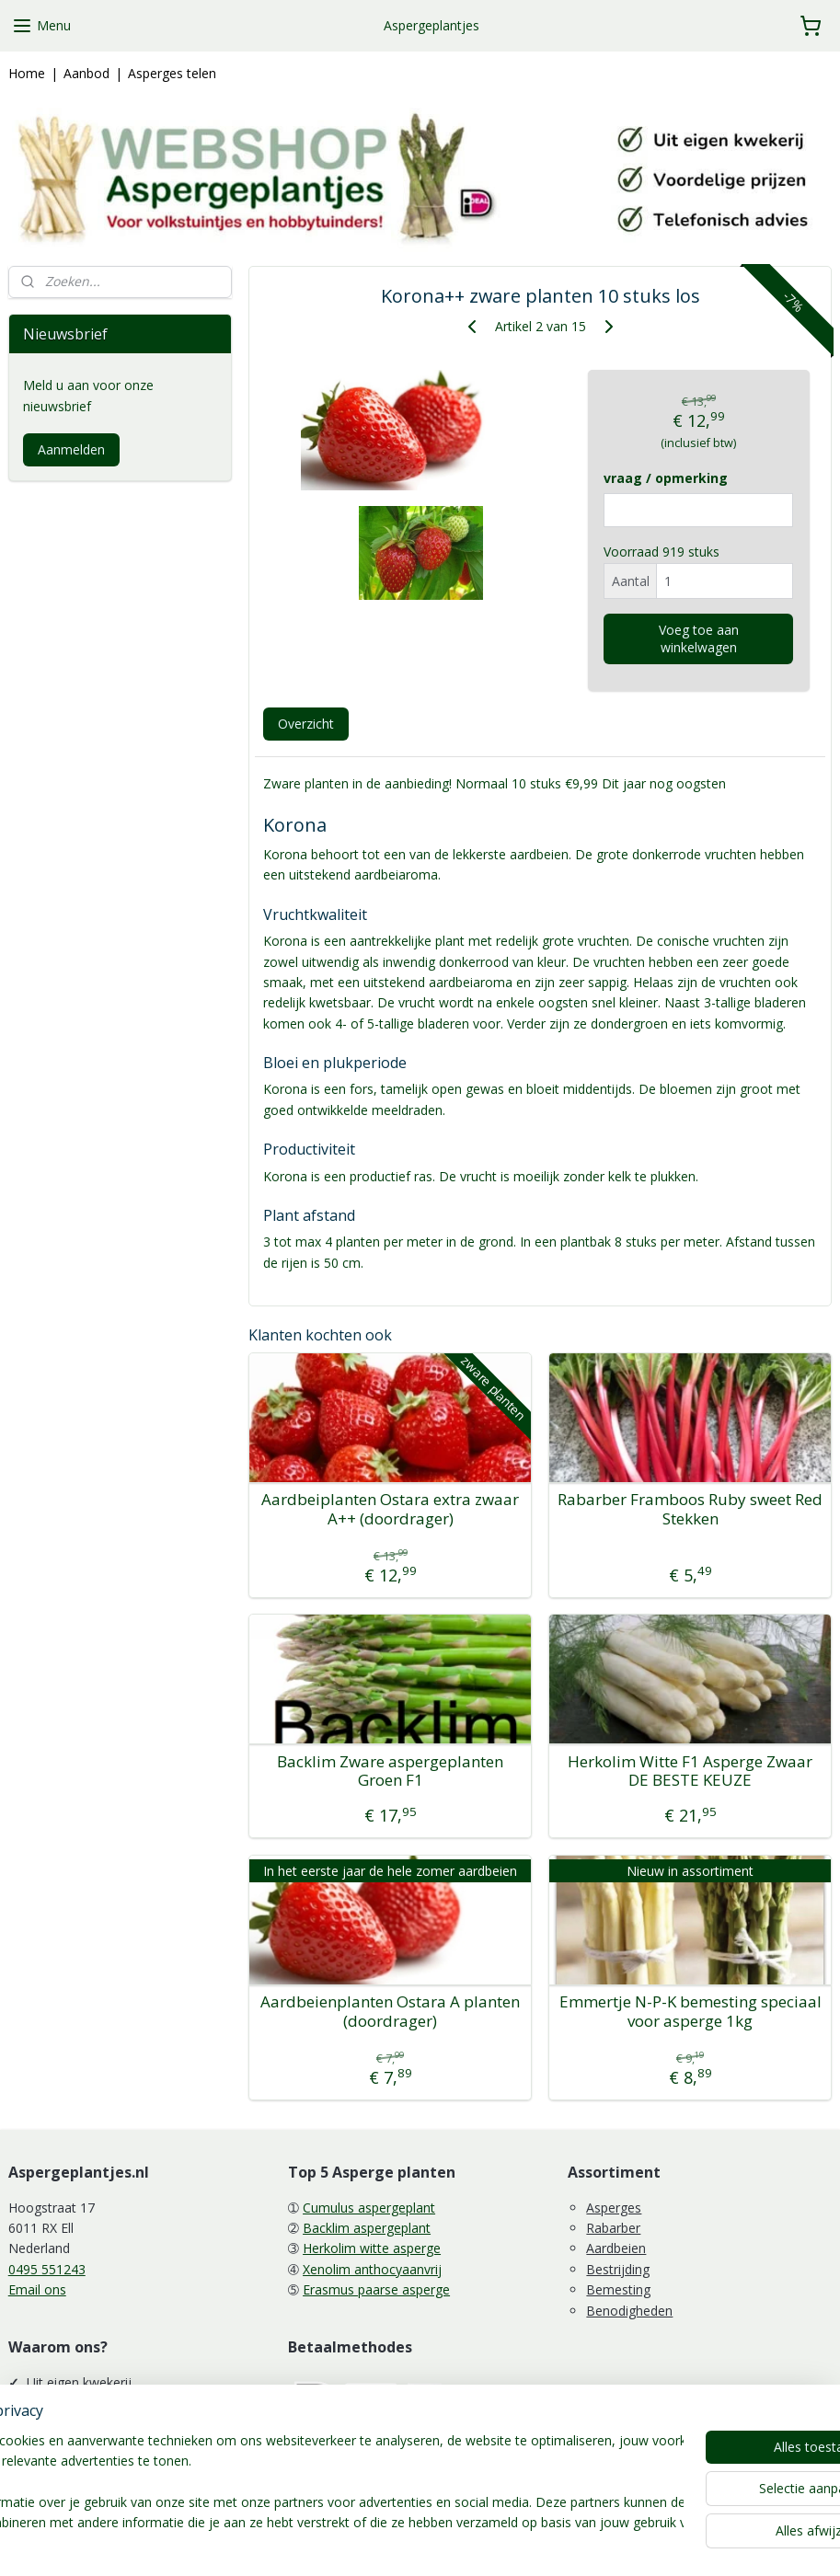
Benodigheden (629, 2310)
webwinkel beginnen (464, 2542)
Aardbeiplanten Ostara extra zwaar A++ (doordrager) (390, 1509)
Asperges (613, 2207)
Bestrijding (618, 2269)
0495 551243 (47, 2269)
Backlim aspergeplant (367, 2228)
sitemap (355, 2542)
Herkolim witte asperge (372, 2248)
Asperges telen (172, 73)
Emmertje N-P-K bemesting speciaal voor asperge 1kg (689, 2011)
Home (26, 73)
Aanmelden (71, 449)
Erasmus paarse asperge (376, 2289)
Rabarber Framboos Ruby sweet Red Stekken (690, 1509)
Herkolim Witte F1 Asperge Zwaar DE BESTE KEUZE (690, 1771)
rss (394, 2542)
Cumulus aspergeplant (369, 2207)
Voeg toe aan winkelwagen (699, 638)
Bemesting (618, 2289)
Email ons (37, 2289)
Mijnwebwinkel (625, 2542)
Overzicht (306, 723)
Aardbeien (616, 2248)
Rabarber (613, 2228)
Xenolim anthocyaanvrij (372, 2269)
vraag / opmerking (666, 479)
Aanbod (86, 73)
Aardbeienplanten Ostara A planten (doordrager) (390, 2011)
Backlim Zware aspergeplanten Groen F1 (390, 1771)
